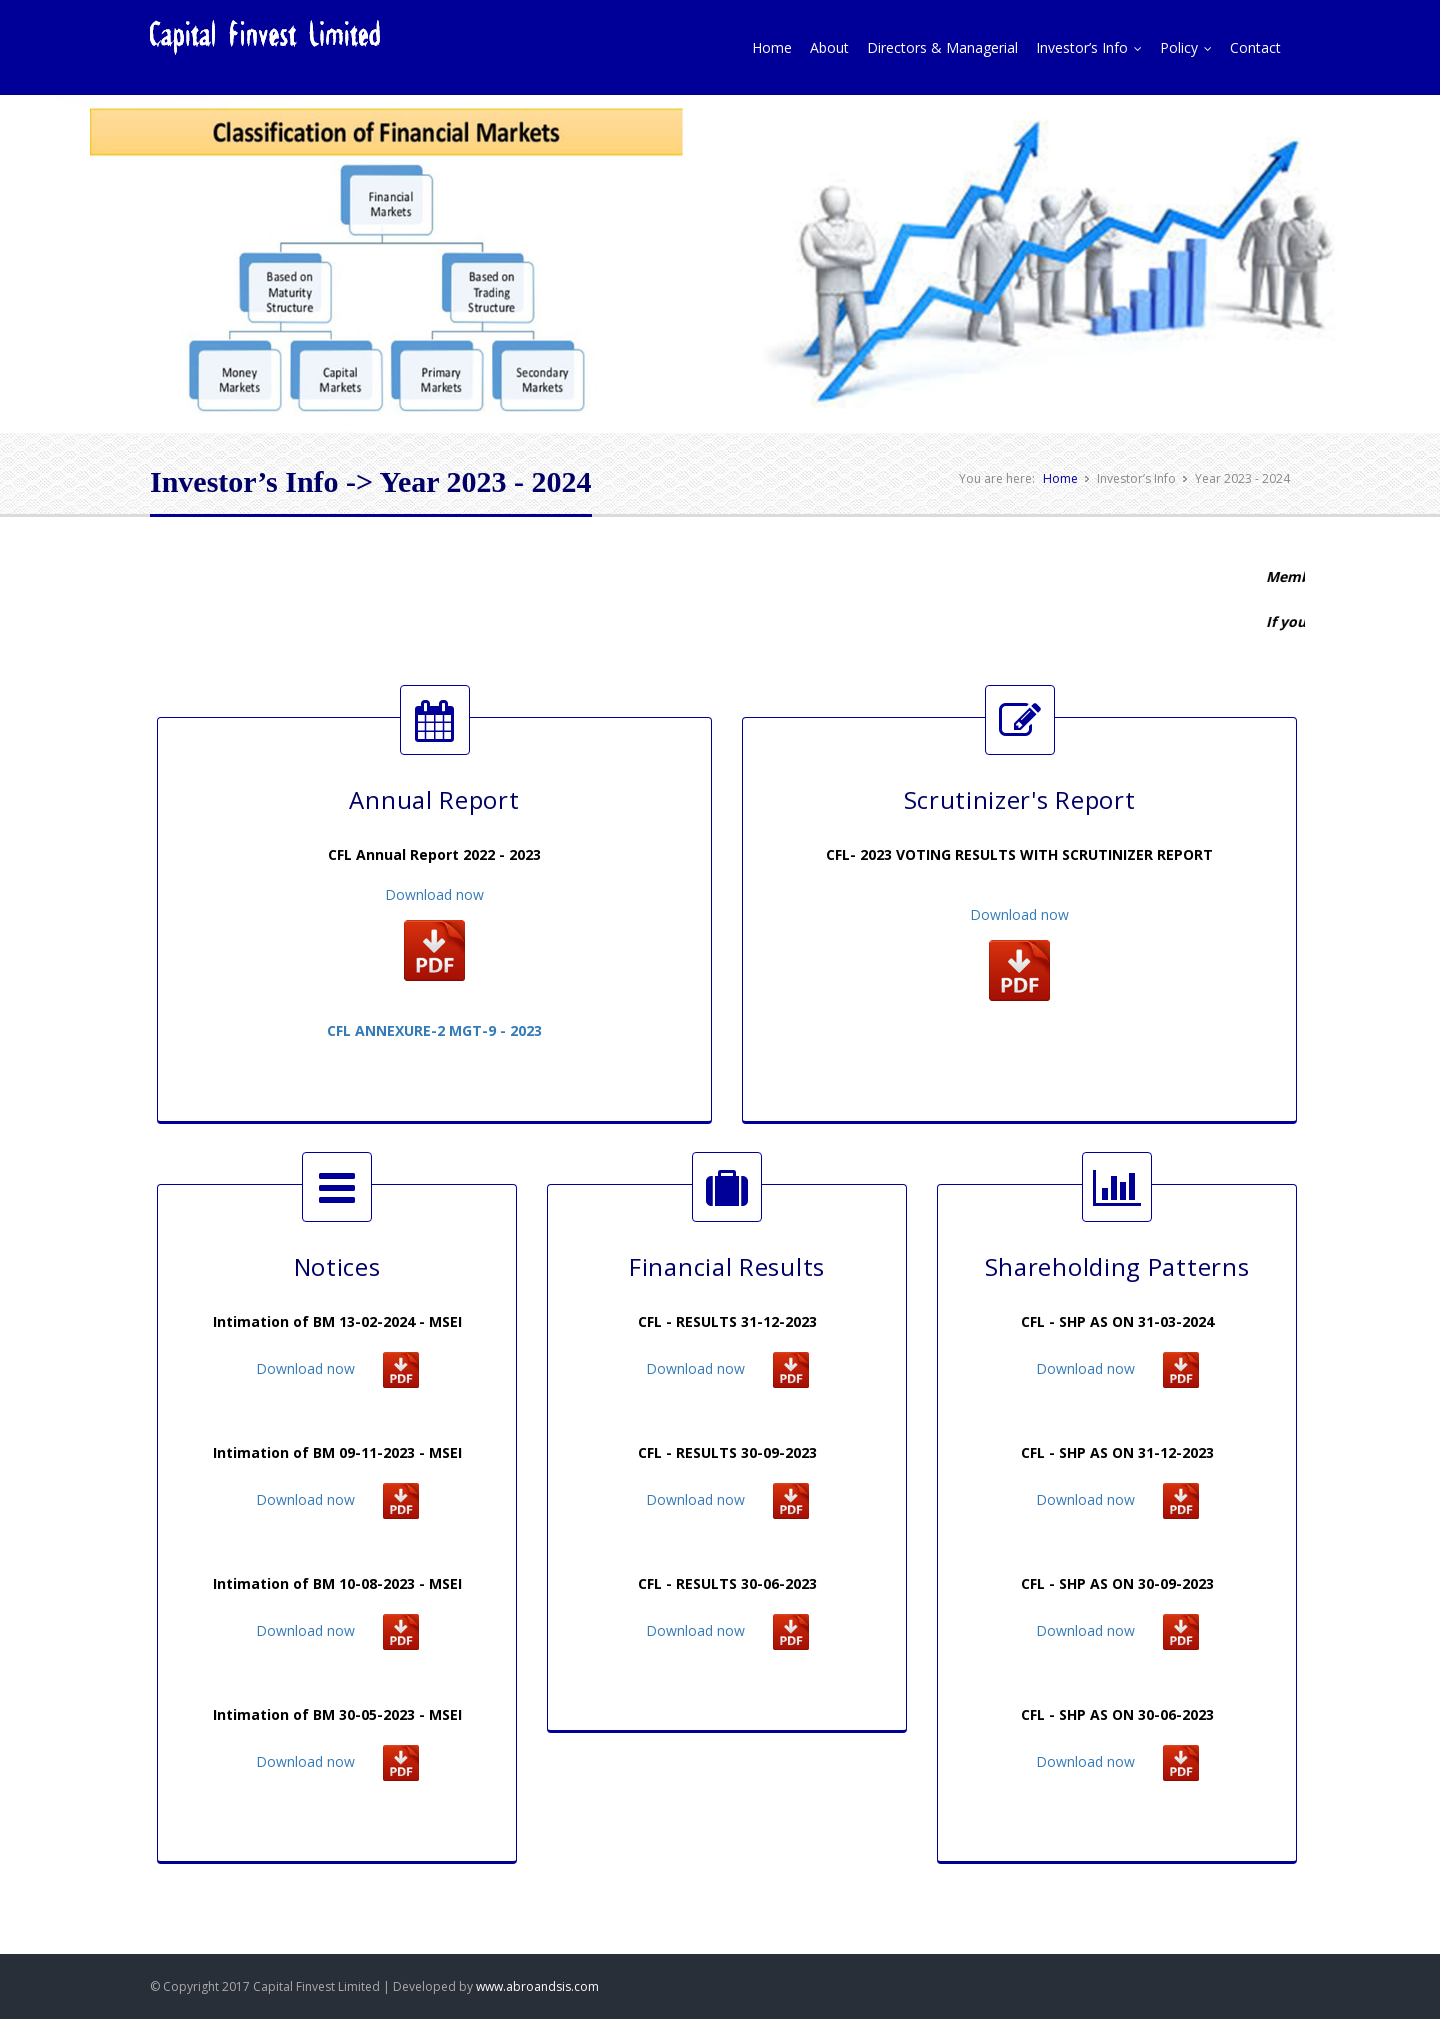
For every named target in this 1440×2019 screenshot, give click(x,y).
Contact (1255, 47)
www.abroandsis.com (537, 1986)
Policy (1190, 47)
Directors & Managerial (942, 47)
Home (772, 47)
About (829, 47)
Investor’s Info (1093, 47)
